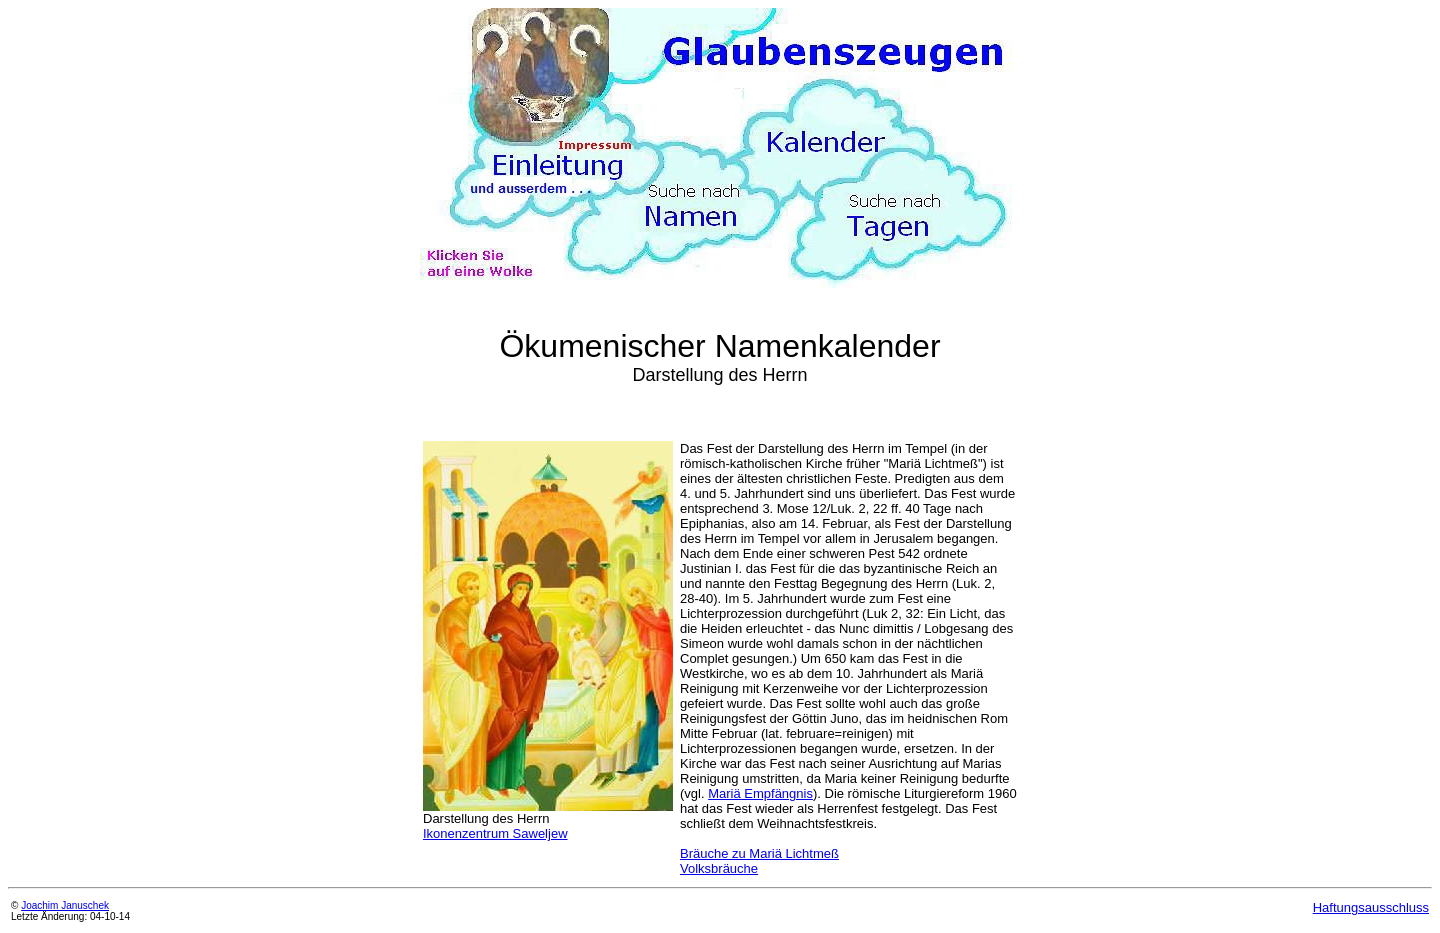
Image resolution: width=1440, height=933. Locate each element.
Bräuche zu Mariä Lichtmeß (759, 853)
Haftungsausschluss (1371, 907)
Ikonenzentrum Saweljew (495, 833)
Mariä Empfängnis (760, 793)
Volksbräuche (719, 868)
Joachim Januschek (65, 905)
